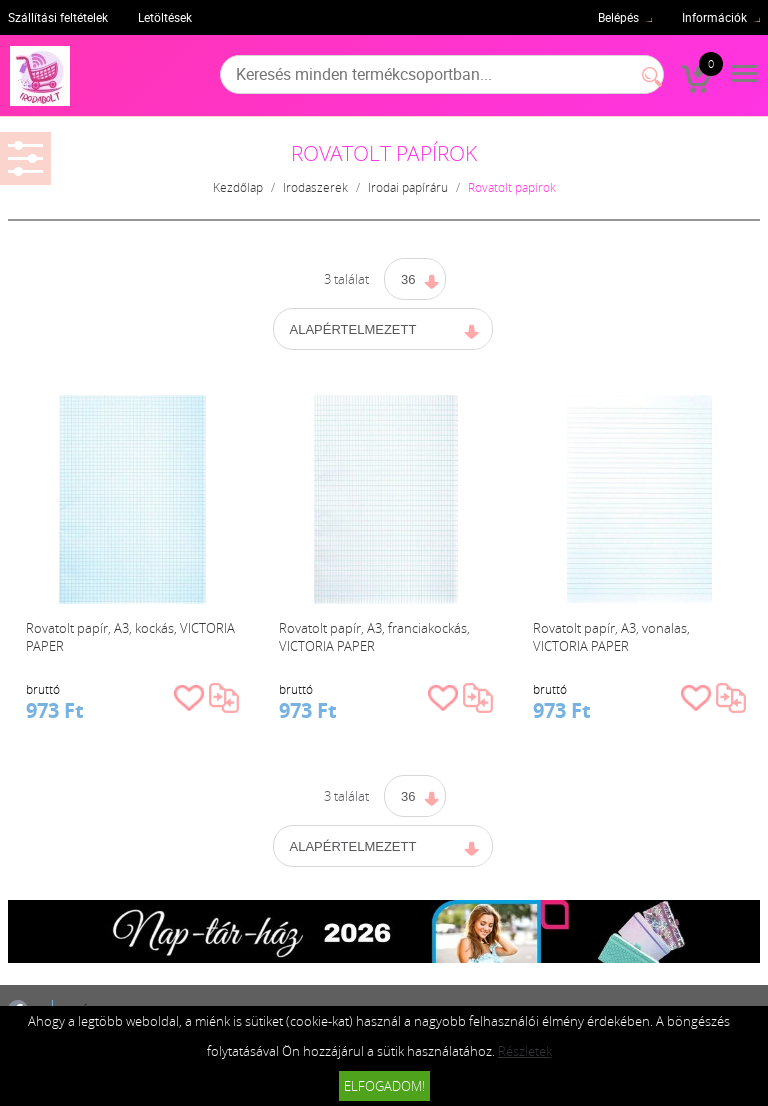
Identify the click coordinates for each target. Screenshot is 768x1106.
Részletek (525, 1051)
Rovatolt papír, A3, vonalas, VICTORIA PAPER (611, 637)
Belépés (618, 17)
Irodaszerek (315, 187)
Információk (714, 17)
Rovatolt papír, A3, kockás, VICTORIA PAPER (130, 637)
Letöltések (165, 17)
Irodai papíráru (408, 187)
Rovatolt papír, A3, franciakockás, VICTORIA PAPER (374, 637)
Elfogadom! (384, 1086)
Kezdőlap (238, 187)
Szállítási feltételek (58, 17)
